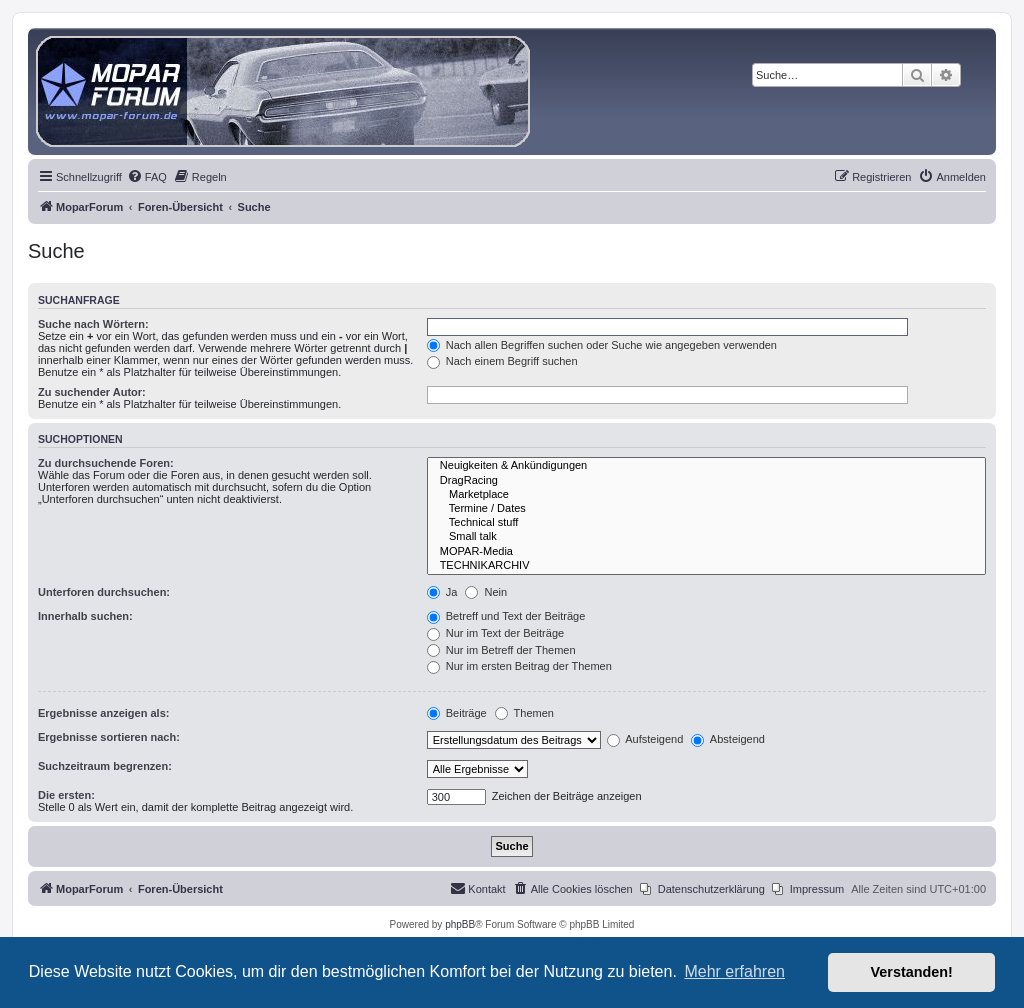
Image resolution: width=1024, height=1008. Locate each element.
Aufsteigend (645, 739)
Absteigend (728, 739)
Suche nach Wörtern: (93, 324)
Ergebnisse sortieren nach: (109, 737)
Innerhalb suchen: (85, 616)
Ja (442, 592)
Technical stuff (706, 523)
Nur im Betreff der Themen (501, 650)
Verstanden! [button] (912, 972)
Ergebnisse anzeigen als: (103, 713)
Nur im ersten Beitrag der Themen (519, 666)
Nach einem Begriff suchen (502, 361)
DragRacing (706, 481)
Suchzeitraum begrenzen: (105, 766)
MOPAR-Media (706, 552)
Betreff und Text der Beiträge (506, 616)
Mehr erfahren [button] (734, 971)
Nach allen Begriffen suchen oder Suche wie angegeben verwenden (602, 345)
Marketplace (706, 495)
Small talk (706, 537)
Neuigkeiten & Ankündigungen (706, 466)
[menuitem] (147, 177)
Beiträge (457, 713)
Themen (524, 713)
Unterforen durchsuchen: (104, 592)
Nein (486, 592)
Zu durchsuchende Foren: (106, 463)
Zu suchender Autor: (92, 392)
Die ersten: (66, 795)
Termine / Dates (706, 509)
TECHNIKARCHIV (706, 566)
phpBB (460, 924)
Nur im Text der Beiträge (495, 633)
